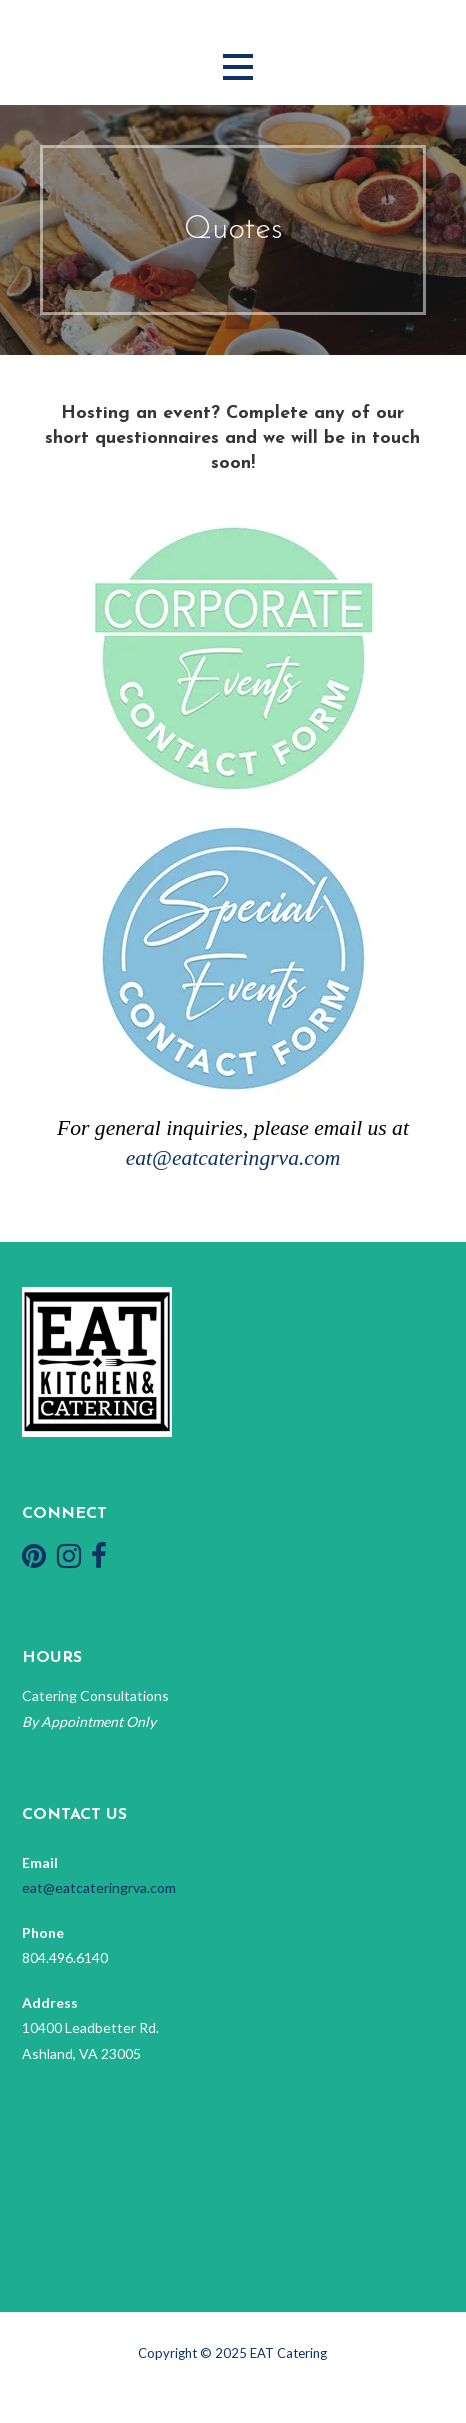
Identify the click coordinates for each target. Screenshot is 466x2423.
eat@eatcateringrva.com (233, 1158)
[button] (238, 67)
